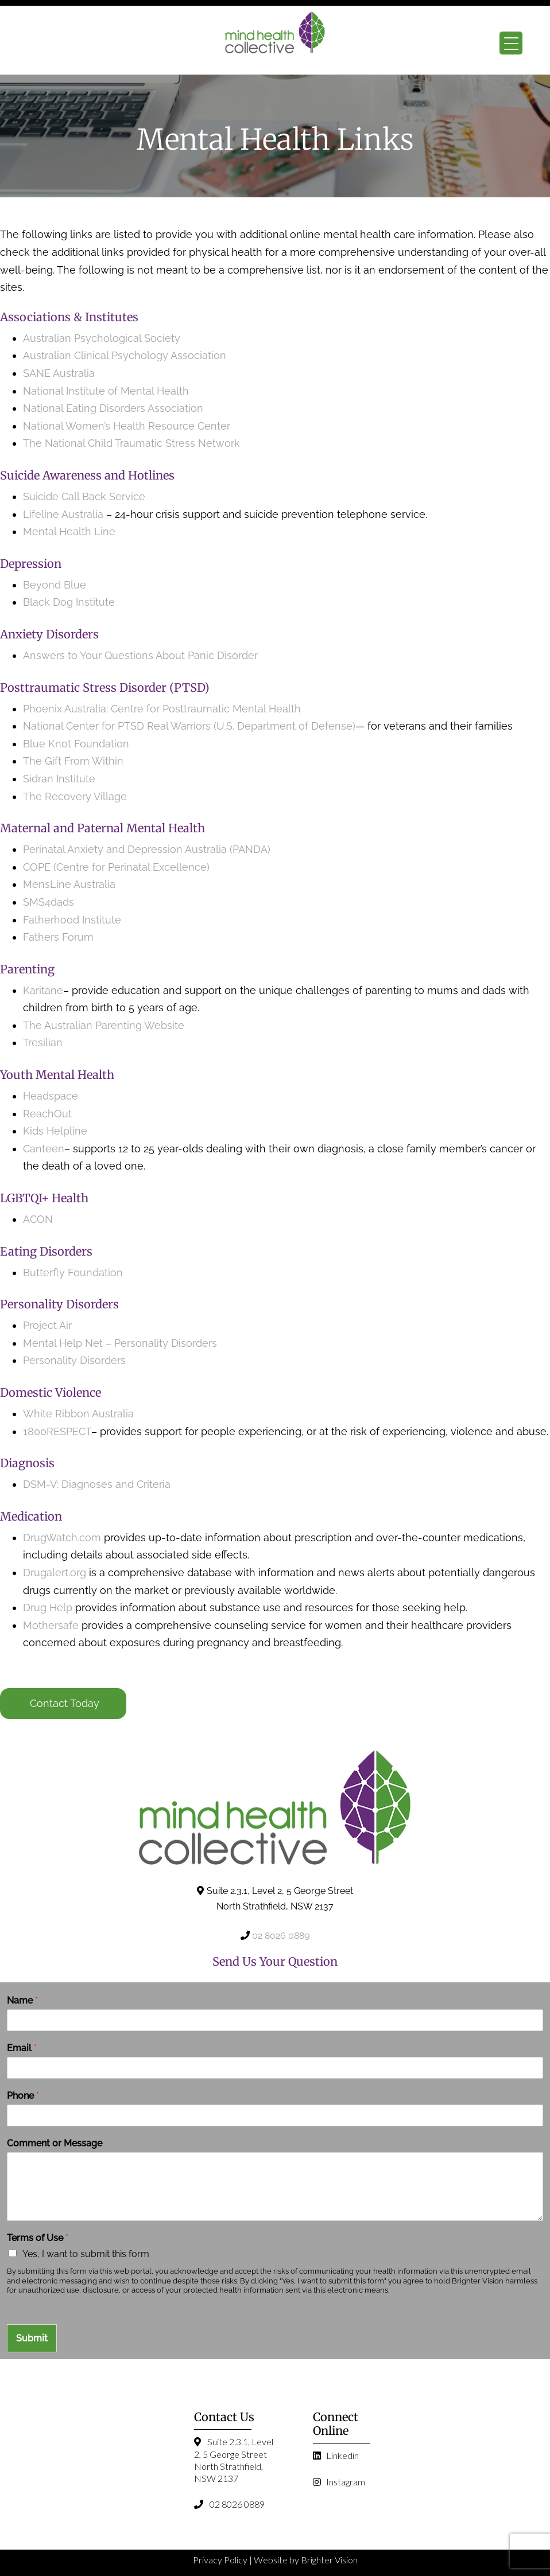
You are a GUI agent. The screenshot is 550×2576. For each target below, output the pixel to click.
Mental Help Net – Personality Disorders (120, 1343)
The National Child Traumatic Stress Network (131, 443)
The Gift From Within (73, 761)
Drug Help (47, 1607)
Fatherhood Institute (72, 920)
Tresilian (43, 1042)
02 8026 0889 (280, 1935)
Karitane (43, 990)
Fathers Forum (58, 937)
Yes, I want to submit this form (85, 2253)
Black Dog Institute (69, 602)
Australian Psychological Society (101, 338)
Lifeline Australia (63, 514)
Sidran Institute (59, 779)
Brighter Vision (329, 2559)
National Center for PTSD (85, 726)
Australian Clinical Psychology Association (124, 355)
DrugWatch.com (62, 1537)
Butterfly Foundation (73, 1272)
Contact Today (64, 1703)
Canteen (43, 1149)
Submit (32, 2338)
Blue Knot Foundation (76, 744)
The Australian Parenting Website (103, 1025)
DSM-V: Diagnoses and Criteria (97, 1484)
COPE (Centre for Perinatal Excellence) (116, 867)
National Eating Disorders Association (113, 408)
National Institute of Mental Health (106, 391)
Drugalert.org (54, 1572)
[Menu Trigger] (510, 43)
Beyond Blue (54, 585)
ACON (38, 1219)
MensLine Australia (69, 884)
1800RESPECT (57, 1431)
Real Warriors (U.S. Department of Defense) (251, 726)
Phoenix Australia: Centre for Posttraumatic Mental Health (162, 709)
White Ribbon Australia (78, 1414)
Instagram (339, 2481)
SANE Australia (59, 373)
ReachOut (47, 1114)
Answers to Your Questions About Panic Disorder (142, 655)
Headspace (50, 1096)
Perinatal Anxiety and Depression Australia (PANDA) (146, 849)
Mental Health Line (69, 531)
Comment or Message (54, 2143)
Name (22, 2000)
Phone (23, 2095)
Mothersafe (51, 1625)
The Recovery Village (75, 796)
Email (22, 2048)
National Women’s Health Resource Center (126, 426)
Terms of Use (37, 2237)
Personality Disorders (74, 1360)
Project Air (47, 1325)
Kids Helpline (55, 1131)
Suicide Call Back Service (84, 496)
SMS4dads (48, 902)
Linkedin (336, 2455)
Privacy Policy (220, 2559)
